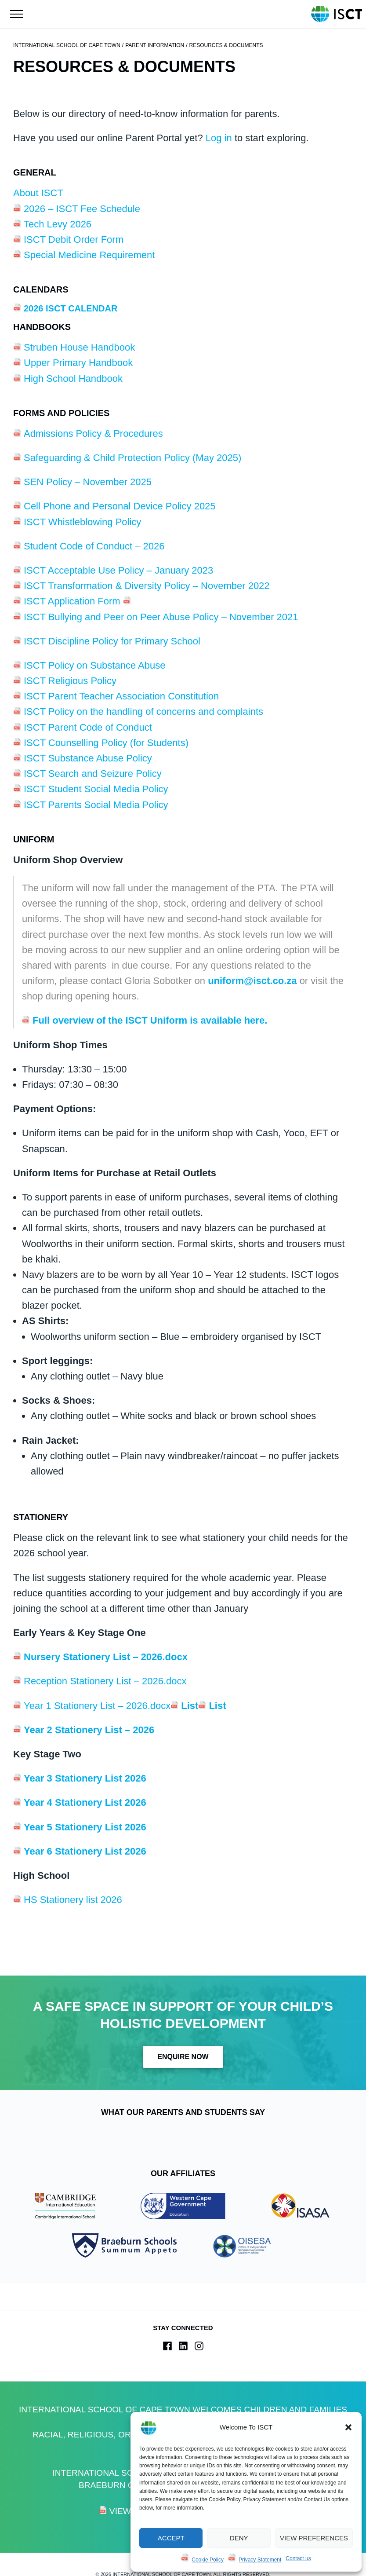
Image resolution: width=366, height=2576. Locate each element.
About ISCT (38, 192)
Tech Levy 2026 (57, 224)
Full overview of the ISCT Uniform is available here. (150, 1020)
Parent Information (154, 45)
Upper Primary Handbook (78, 362)
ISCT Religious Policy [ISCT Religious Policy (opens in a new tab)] (70, 680)
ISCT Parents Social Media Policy (96, 804)
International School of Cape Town (66, 45)
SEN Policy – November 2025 (88, 481)
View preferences (314, 2538)
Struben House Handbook (79, 347)
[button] (348, 2427)
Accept (171, 2538)
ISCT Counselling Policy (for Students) (106, 742)
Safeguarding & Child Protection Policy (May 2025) (132, 457)
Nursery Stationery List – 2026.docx (106, 1656)
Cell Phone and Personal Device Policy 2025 (120, 506)
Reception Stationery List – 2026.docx (105, 1681)
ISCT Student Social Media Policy (97, 788)
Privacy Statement (260, 2560)
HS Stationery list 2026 (74, 1899)
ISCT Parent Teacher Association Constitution (121, 696)
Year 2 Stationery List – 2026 (89, 1729)
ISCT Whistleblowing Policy (82, 521)
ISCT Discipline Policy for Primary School (112, 641)
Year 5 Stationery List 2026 (85, 1827)
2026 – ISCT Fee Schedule (82, 208)
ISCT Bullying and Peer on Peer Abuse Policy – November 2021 (161, 616)
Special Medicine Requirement (91, 254)
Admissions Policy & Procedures (93, 433)
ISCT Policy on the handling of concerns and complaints (143, 711)
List (189, 1705)
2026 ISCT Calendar (70, 308)
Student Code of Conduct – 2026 (94, 546)
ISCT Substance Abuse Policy (89, 758)
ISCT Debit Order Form (73, 239)
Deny (239, 2538)
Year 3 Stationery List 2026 (85, 1778)
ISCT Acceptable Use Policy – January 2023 (118, 570)
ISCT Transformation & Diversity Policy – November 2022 (147, 585)
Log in (219, 137)
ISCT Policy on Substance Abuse (94, 665)
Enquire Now (182, 2056)
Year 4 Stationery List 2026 (85, 1802)
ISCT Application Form (73, 601)
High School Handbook (73, 378)
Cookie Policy (208, 2560)
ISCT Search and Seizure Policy (93, 773)
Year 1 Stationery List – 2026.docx (97, 1705)
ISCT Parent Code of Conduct (88, 727)
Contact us (298, 2558)
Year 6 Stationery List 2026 (85, 1851)
